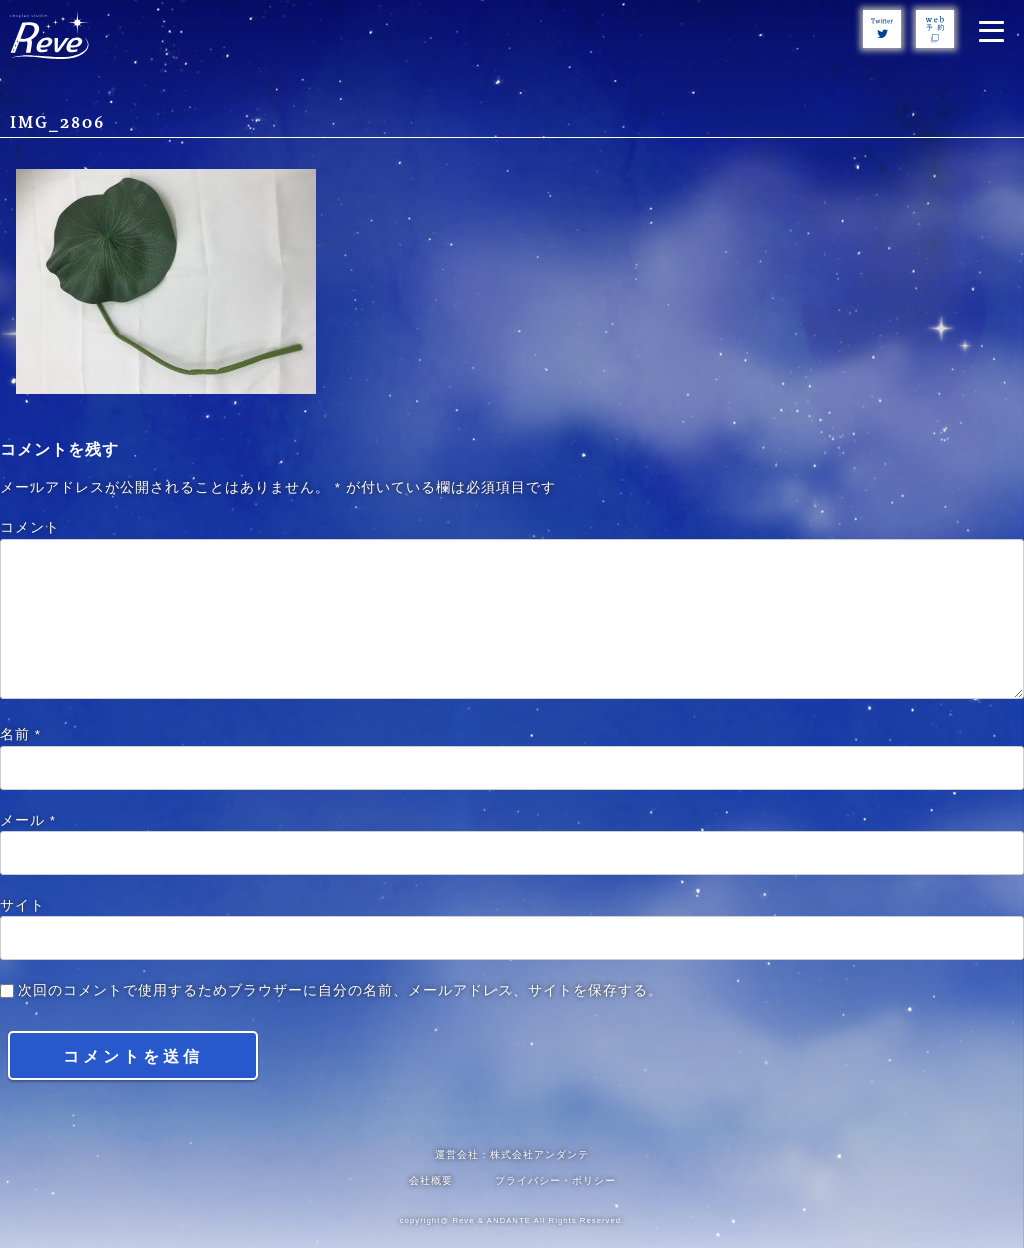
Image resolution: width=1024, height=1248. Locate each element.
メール (28, 820)
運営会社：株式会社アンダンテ (512, 1154)
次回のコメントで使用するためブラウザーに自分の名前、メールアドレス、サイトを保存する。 (340, 990)
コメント (30, 527)
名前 (20, 734)
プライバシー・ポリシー (555, 1180)
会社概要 (431, 1180)
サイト (22, 905)
